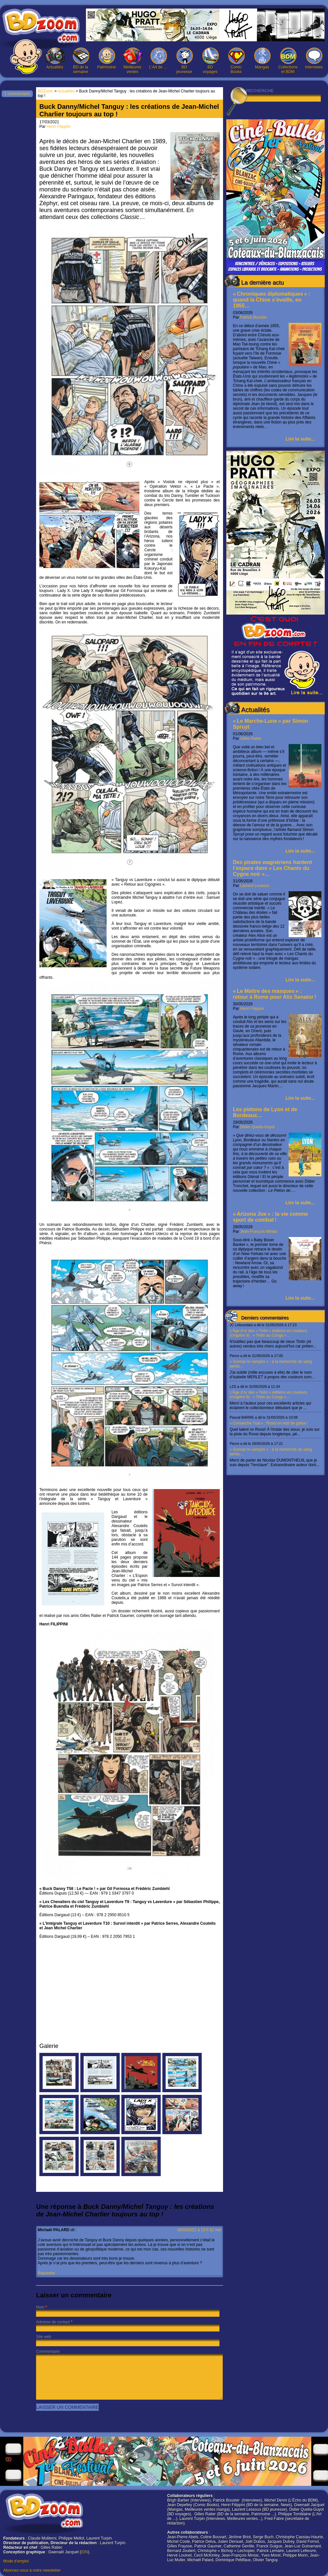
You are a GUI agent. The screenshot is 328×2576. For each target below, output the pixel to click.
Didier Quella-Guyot (257, 1127)
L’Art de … (158, 58)
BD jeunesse (184, 61)
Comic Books (236, 61)
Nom (40, 2307)
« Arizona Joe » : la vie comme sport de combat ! (270, 1217)
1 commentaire (17, 93)
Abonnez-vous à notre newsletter (32, 2570)
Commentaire (48, 2351)
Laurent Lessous (254, 885)
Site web (43, 2336)
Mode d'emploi (16, 2561)
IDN (84, 2552)
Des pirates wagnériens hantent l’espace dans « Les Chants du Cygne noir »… (272, 868)
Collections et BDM (287, 61)
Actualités (54, 58)
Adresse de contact (53, 2322)
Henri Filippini (252, 1008)
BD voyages (210, 61)
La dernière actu (262, 282)
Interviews (313, 58)
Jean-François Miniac (258, 1231)
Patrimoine (106, 58)
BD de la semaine (80, 61)
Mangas (262, 58)
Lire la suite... (300, 439)
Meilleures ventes (132, 61)
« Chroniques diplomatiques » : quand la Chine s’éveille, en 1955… (271, 299)
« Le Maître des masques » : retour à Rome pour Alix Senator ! (274, 994)
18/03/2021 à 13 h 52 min (199, 2230)
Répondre (46, 2273)
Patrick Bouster (253, 317)
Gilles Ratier (250, 738)
